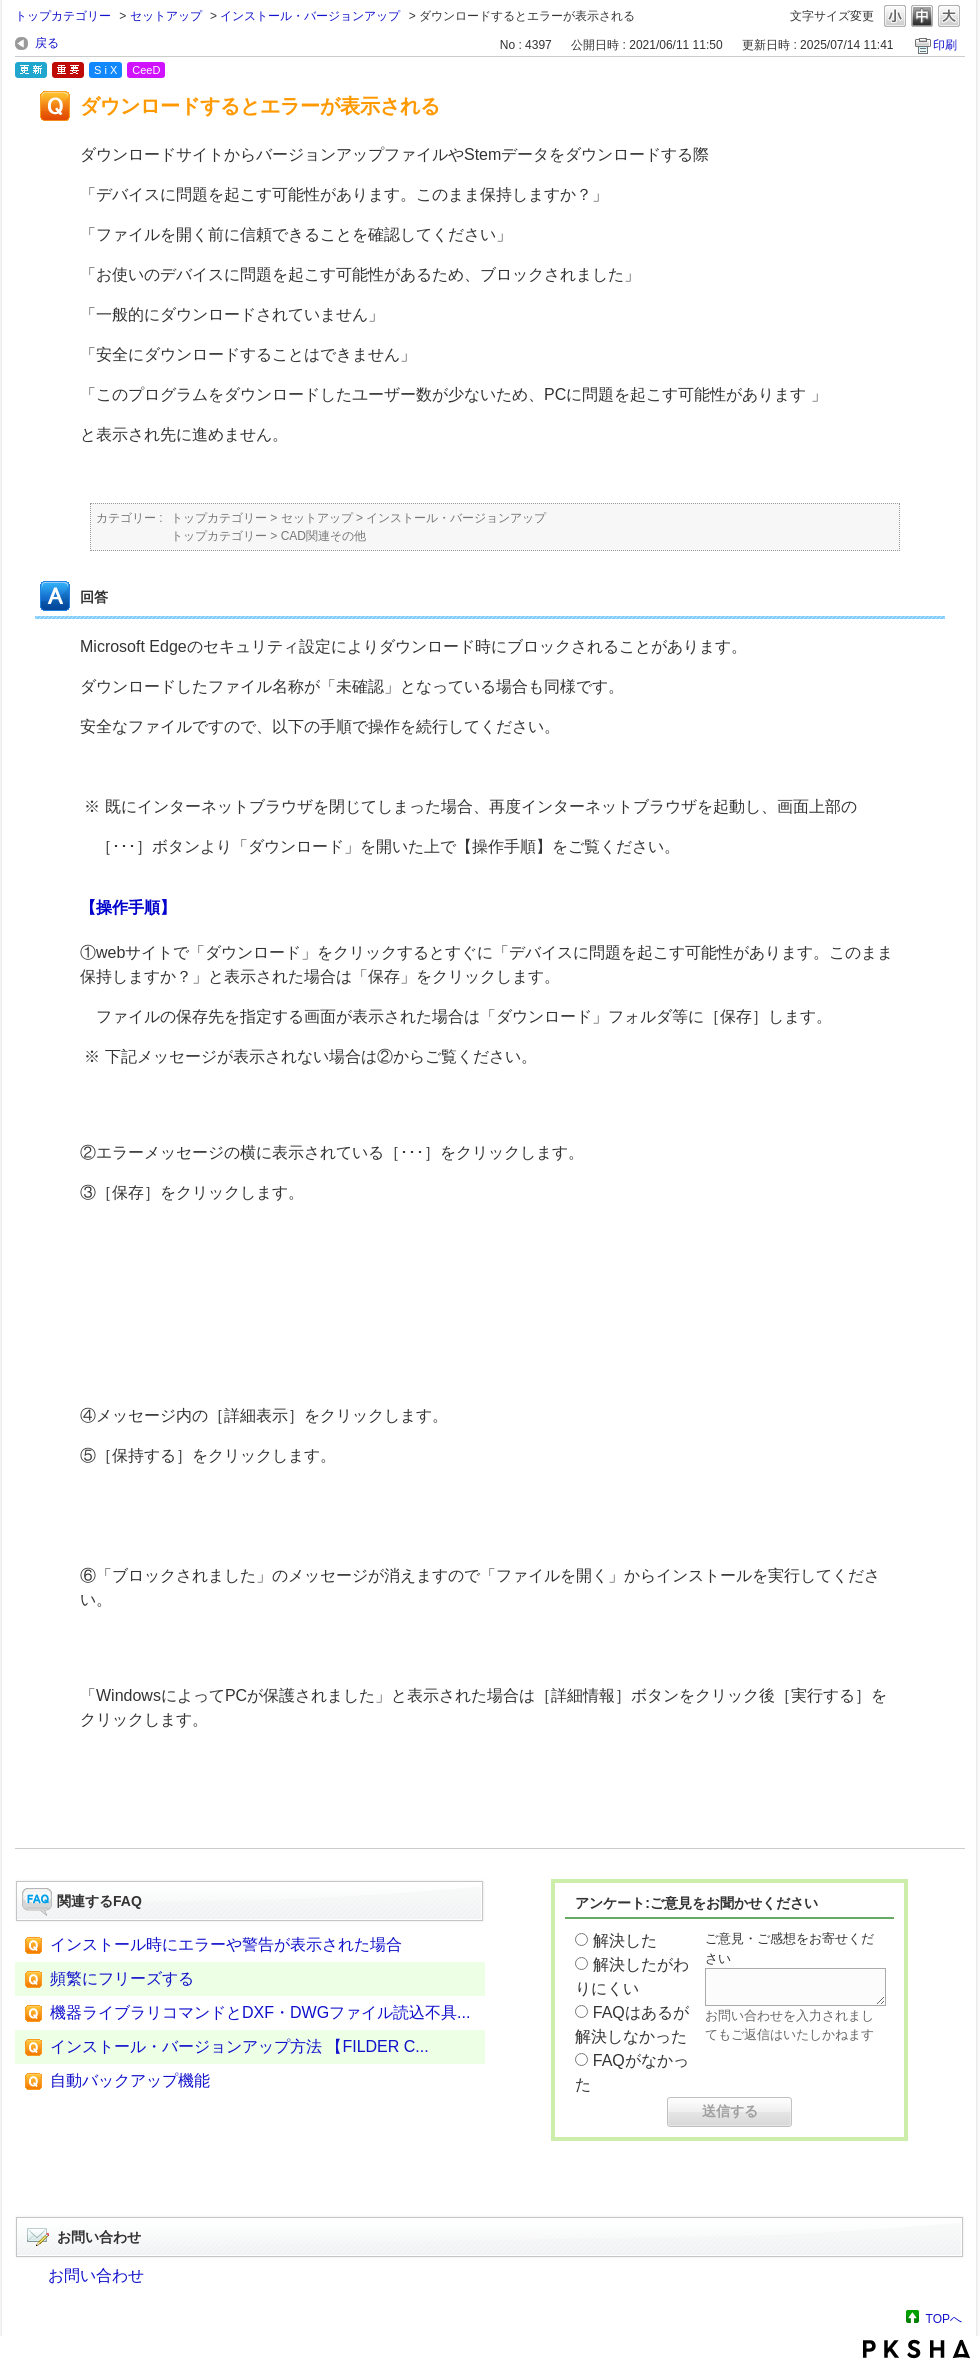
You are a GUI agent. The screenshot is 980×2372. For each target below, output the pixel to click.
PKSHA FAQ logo (916, 2349)
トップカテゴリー (63, 16)
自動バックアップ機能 (130, 2080)
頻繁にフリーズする (122, 1978)
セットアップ (166, 16)
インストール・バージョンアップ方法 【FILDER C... (239, 2046)
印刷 (945, 45)
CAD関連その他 (323, 536)
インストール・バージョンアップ (310, 16)
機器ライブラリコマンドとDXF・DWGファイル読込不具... (260, 2012)
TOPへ (944, 2318)
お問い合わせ (96, 2275)
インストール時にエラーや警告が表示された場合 (226, 1944)
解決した (625, 1940)
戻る (47, 43)
